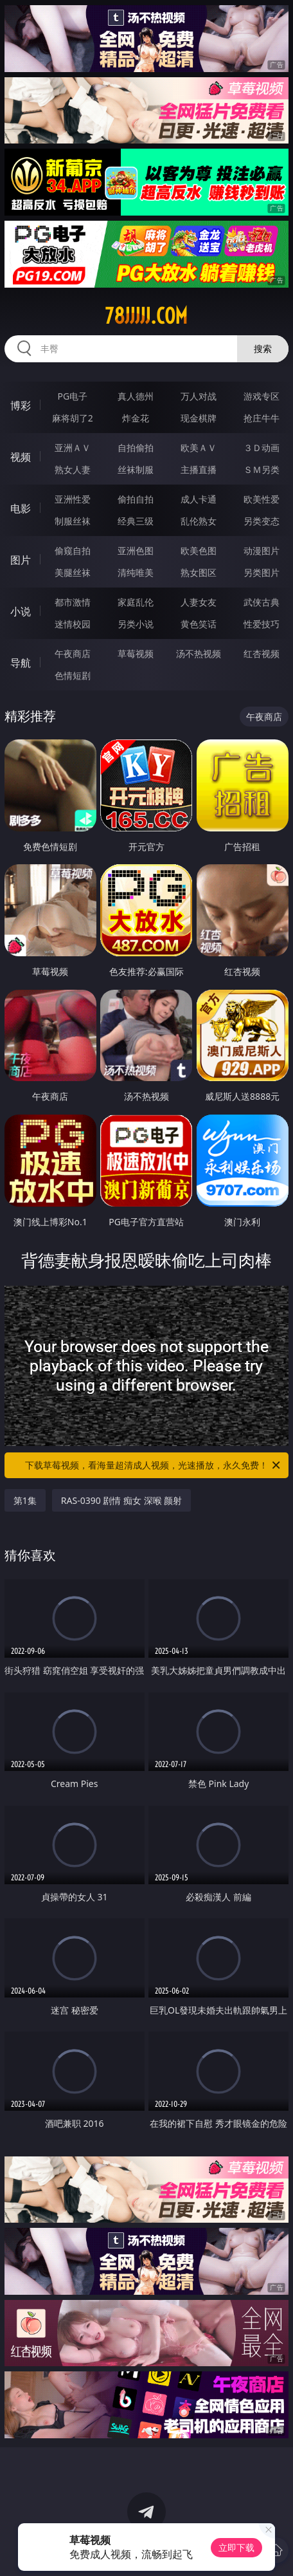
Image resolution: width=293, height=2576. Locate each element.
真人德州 (136, 396)
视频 (20, 457)
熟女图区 (199, 572)
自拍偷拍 (136, 447)
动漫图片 (262, 550)
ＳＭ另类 (262, 469)
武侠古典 (262, 602)
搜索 (263, 348)
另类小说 (136, 624)
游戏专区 (262, 396)
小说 (20, 611)
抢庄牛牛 (262, 418)
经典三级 (136, 521)
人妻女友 (199, 602)
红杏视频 (262, 653)
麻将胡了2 (72, 418)
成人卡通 (199, 499)
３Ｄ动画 (262, 447)
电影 (20, 508)
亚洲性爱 (73, 499)
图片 (20, 560)
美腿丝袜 (73, 572)
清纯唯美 (136, 572)
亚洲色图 (136, 550)
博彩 (20, 405)
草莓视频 (136, 653)
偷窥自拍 (73, 550)
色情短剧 (73, 675)
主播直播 (199, 469)
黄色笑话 (199, 624)
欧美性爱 (262, 499)
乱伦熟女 (199, 521)
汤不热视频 (198, 653)
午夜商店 (73, 653)
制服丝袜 (73, 521)
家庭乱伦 (136, 602)
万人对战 (199, 396)
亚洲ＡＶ (73, 447)
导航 (20, 663)
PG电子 (73, 396)
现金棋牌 (199, 418)
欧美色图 (199, 550)
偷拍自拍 (136, 499)
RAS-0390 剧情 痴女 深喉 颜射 (121, 1500)
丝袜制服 (136, 469)
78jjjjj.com (146, 316)
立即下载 (236, 2547)
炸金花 (135, 418)
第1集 (25, 1500)
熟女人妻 (73, 469)
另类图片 (262, 572)
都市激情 (73, 602)
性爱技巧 (262, 624)
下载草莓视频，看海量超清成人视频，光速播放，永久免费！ (153, 1465)
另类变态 (262, 521)
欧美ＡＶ (199, 447)
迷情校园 (73, 624)
